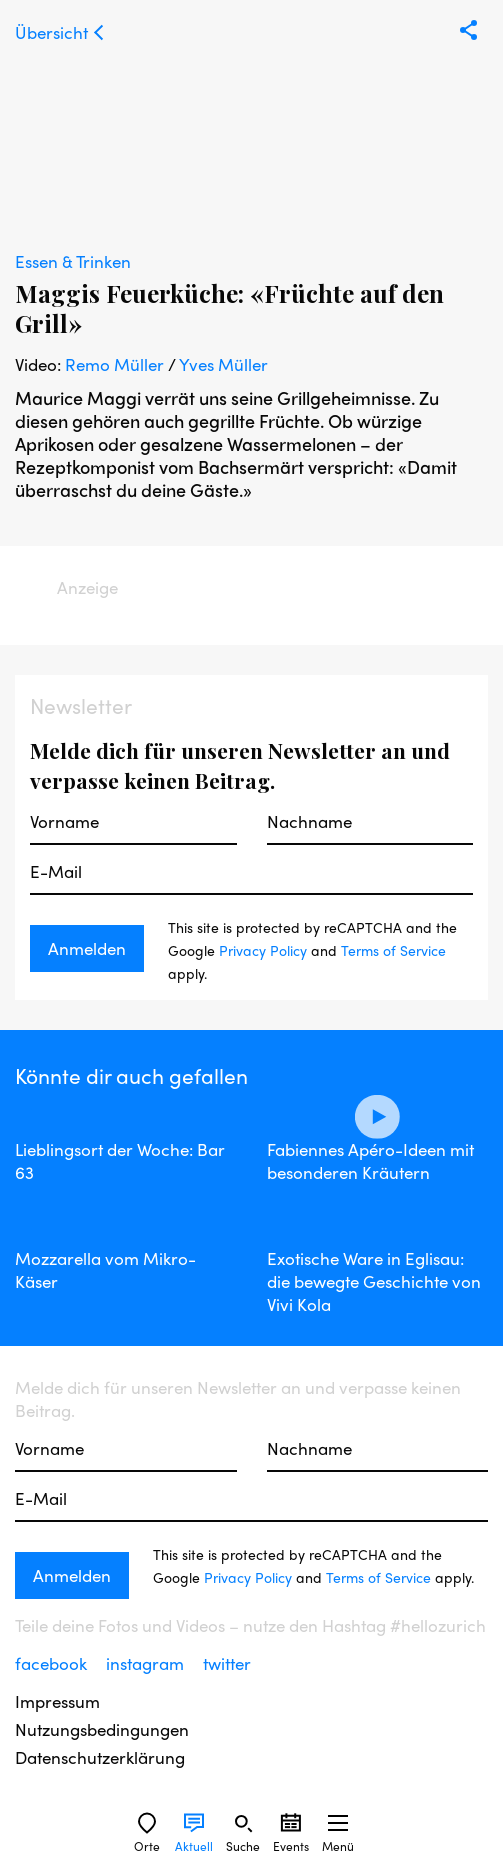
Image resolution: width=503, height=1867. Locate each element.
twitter (227, 1663)
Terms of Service (393, 950)
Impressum (57, 1701)
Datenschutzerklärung (100, 1757)
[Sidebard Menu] (338, 1823)
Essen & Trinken (73, 261)
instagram (147, 1663)
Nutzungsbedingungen (102, 1729)
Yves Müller (223, 364)
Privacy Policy (263, 950)
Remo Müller (114, 364)
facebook (53, 1663)
